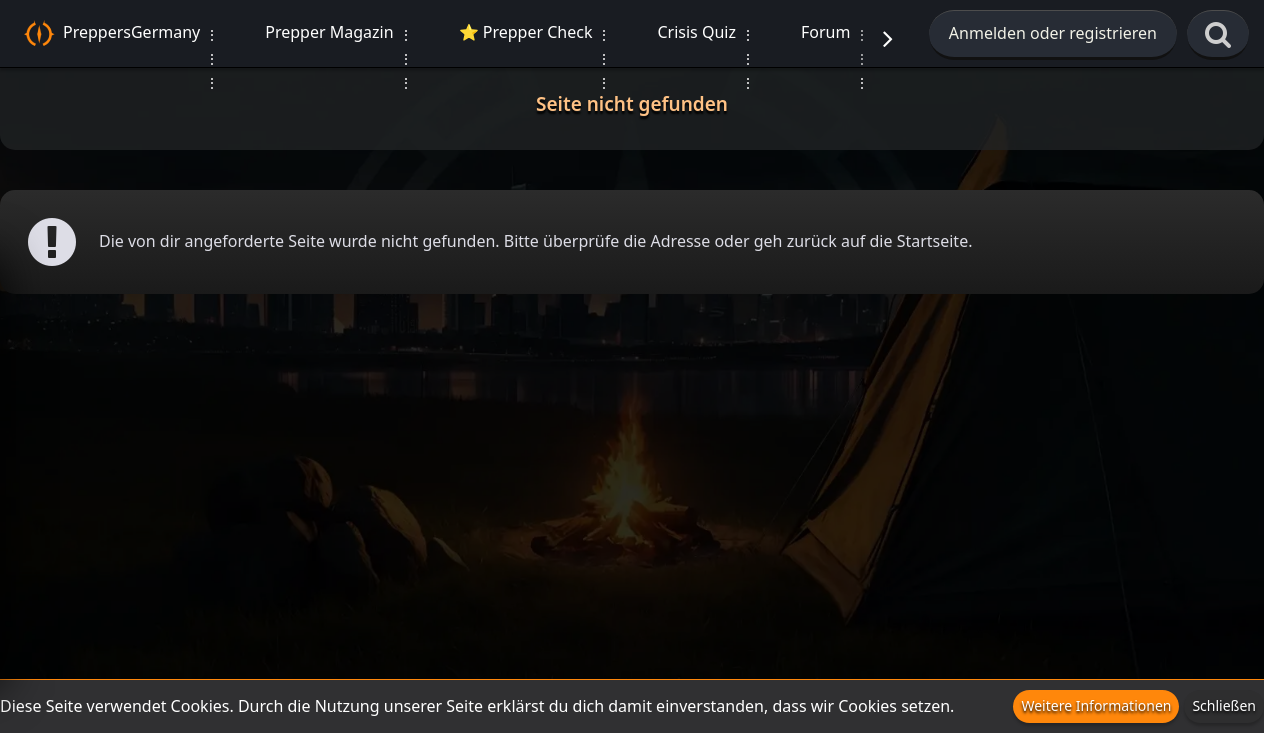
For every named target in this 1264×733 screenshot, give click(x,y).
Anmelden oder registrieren (1053, 33)
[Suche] (1218, 35)
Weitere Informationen (1096, 705)
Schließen (1224, 705)
